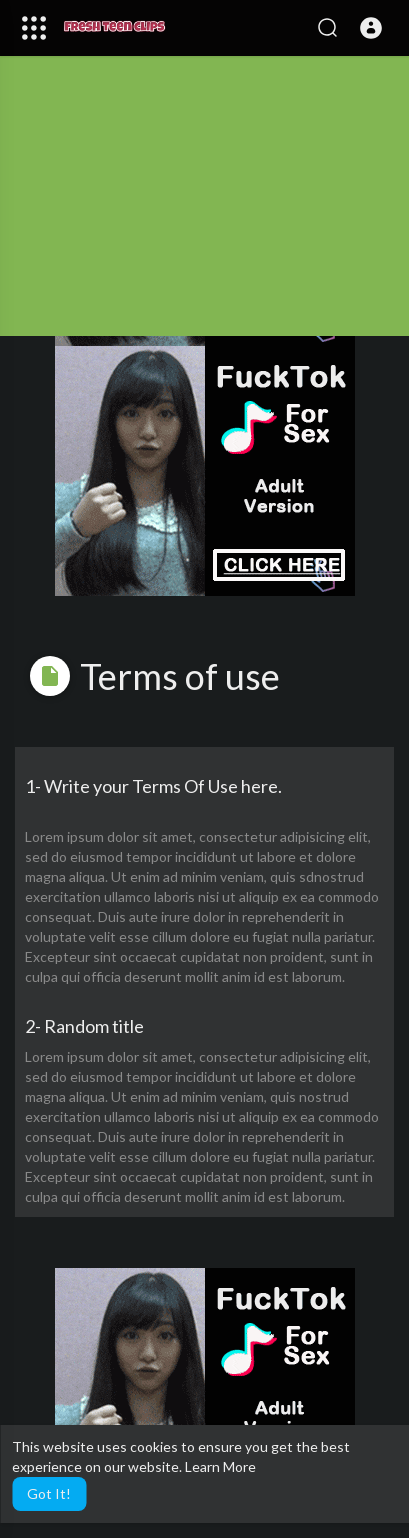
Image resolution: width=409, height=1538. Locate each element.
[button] (371, 28)
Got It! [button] (49, 1493)
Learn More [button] (220, 1466)
